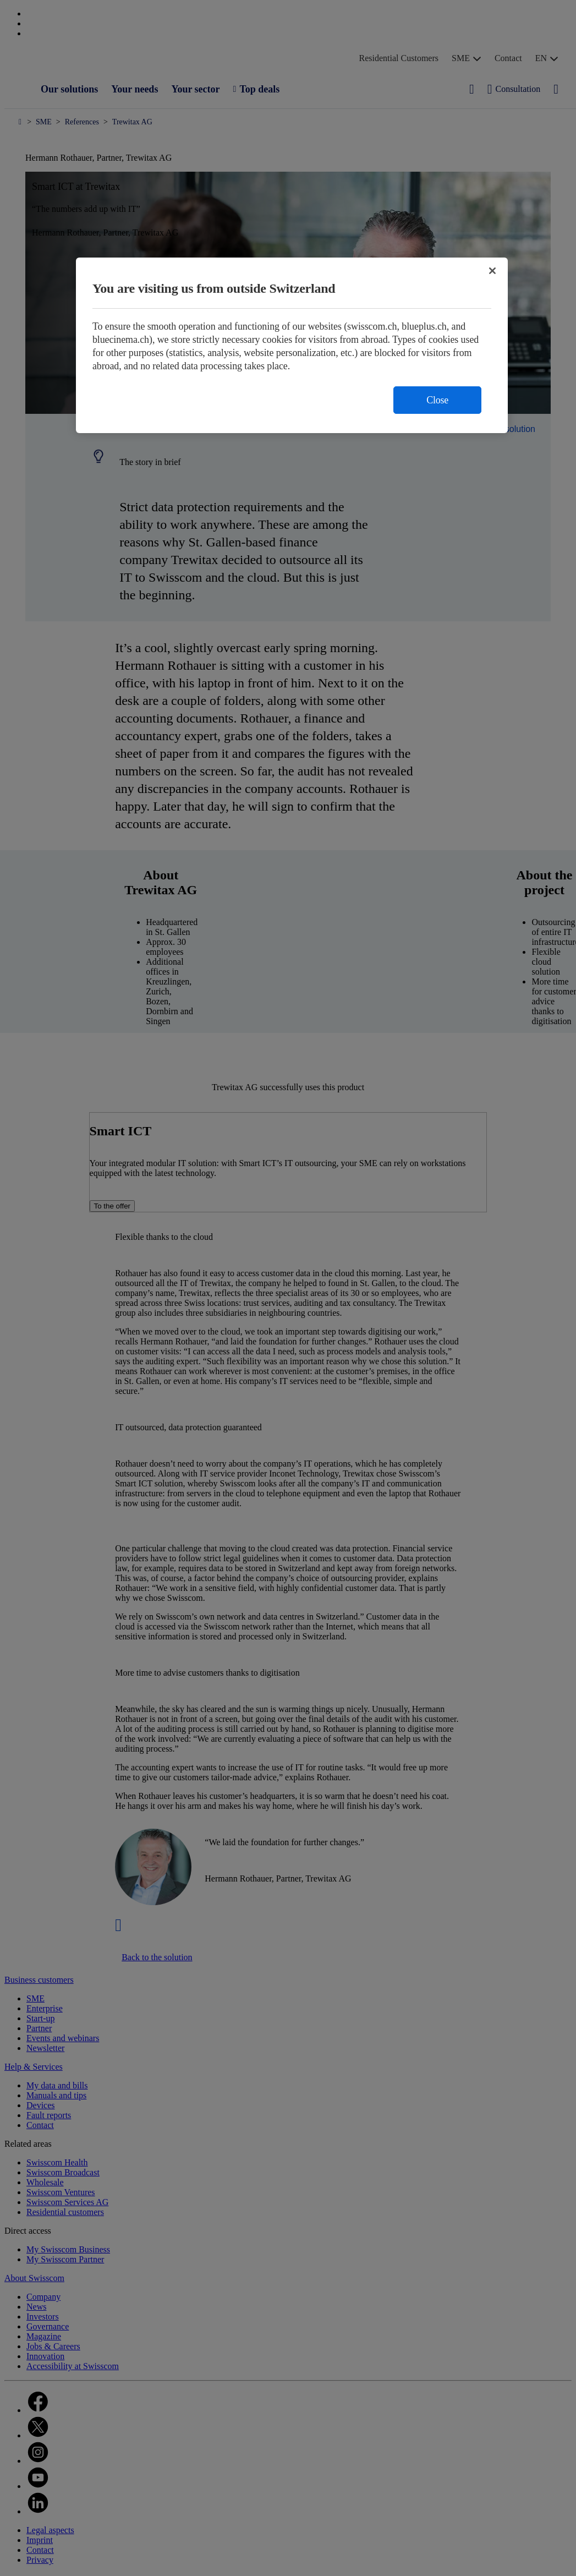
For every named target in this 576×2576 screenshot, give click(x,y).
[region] (292, 345)
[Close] (492, 271)
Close (437, 400)
